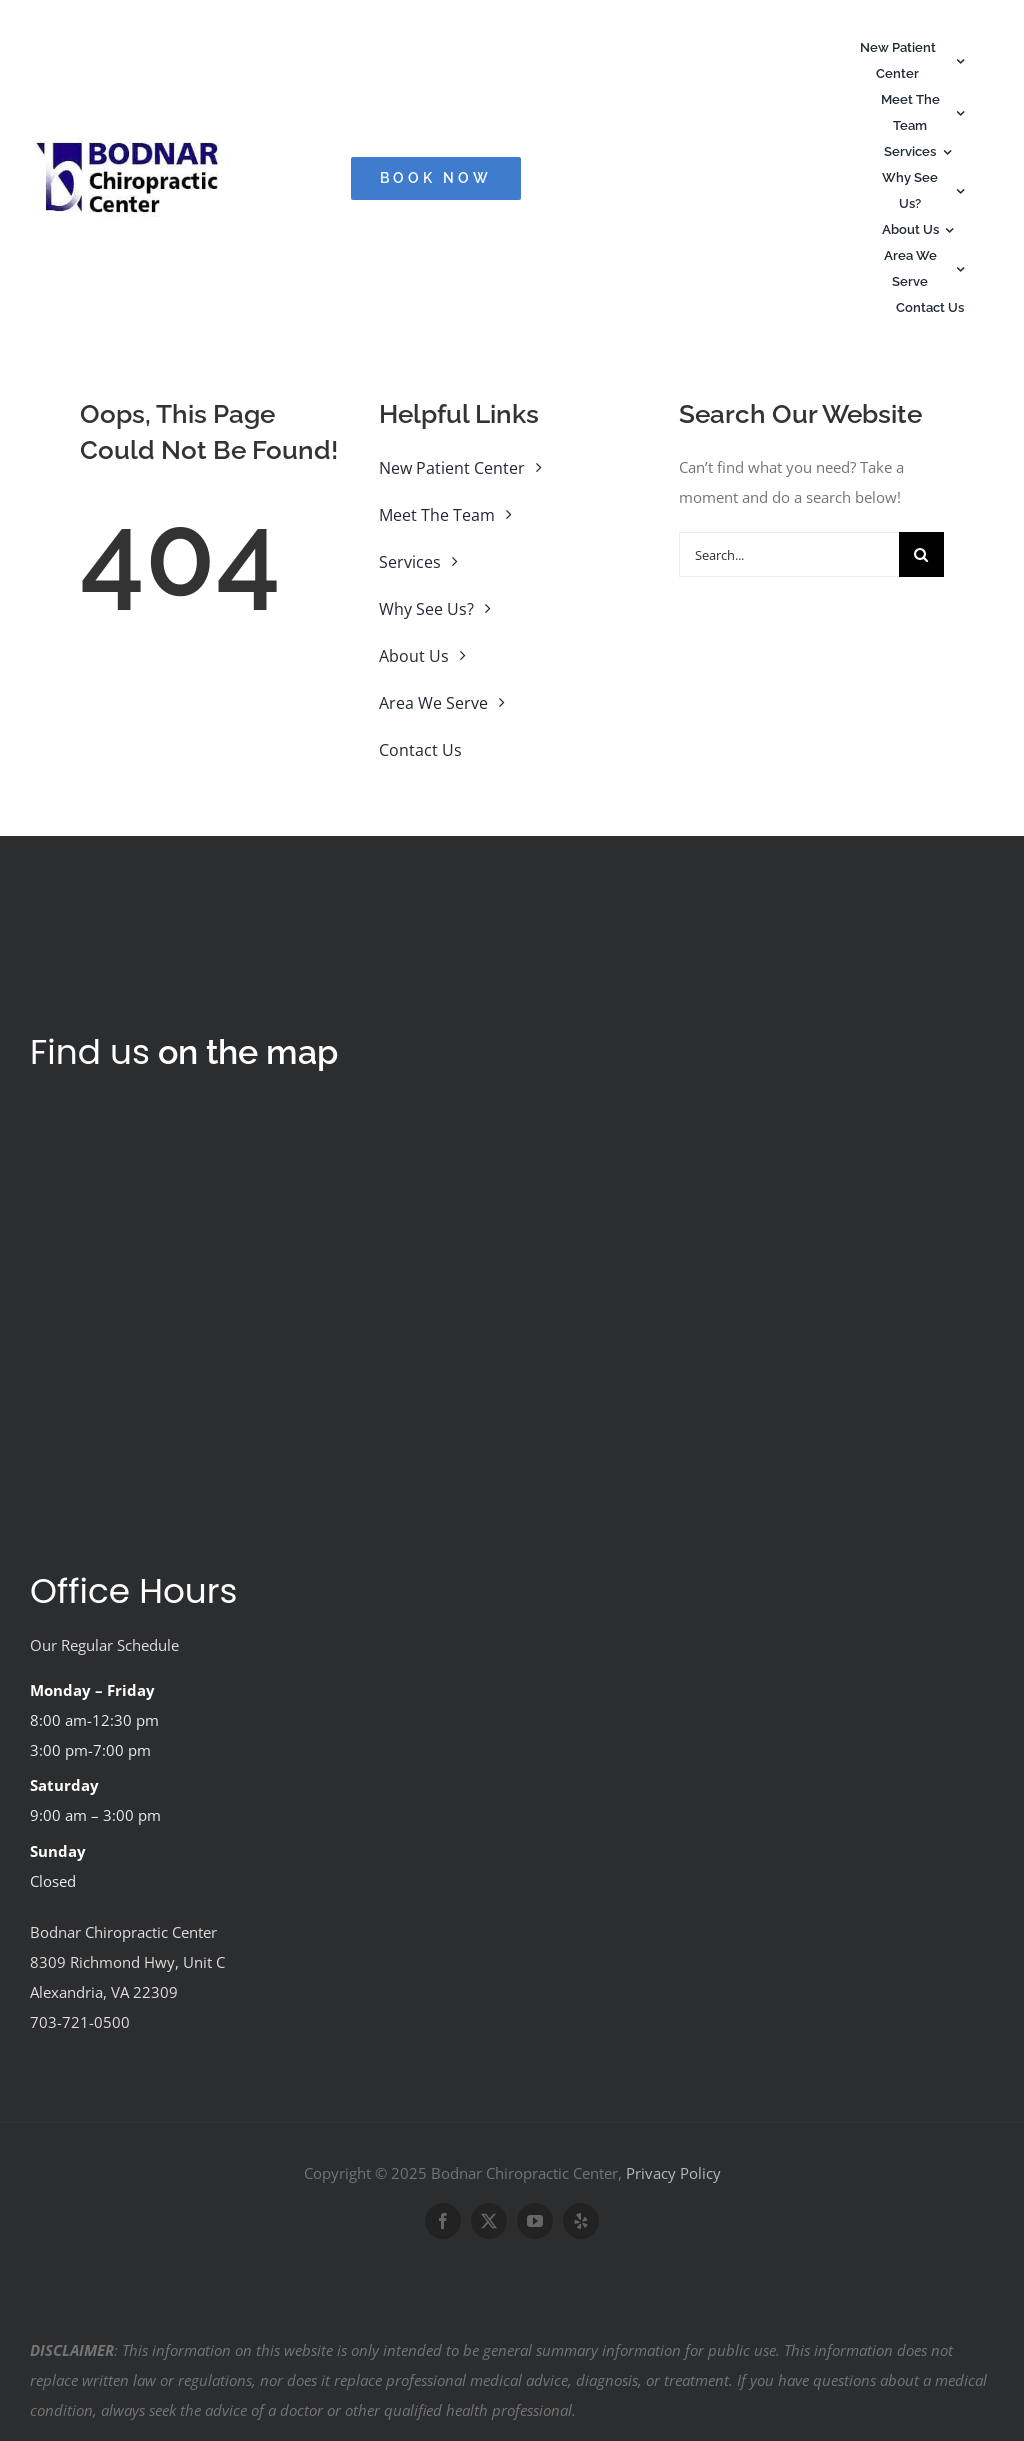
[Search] (921, 554)
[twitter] (489, 2221)
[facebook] (443, 2221)
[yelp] (581, 2221)
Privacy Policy (673, 2173)
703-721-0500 (80, 2022)
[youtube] (535, 2221)
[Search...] (789, 554)
